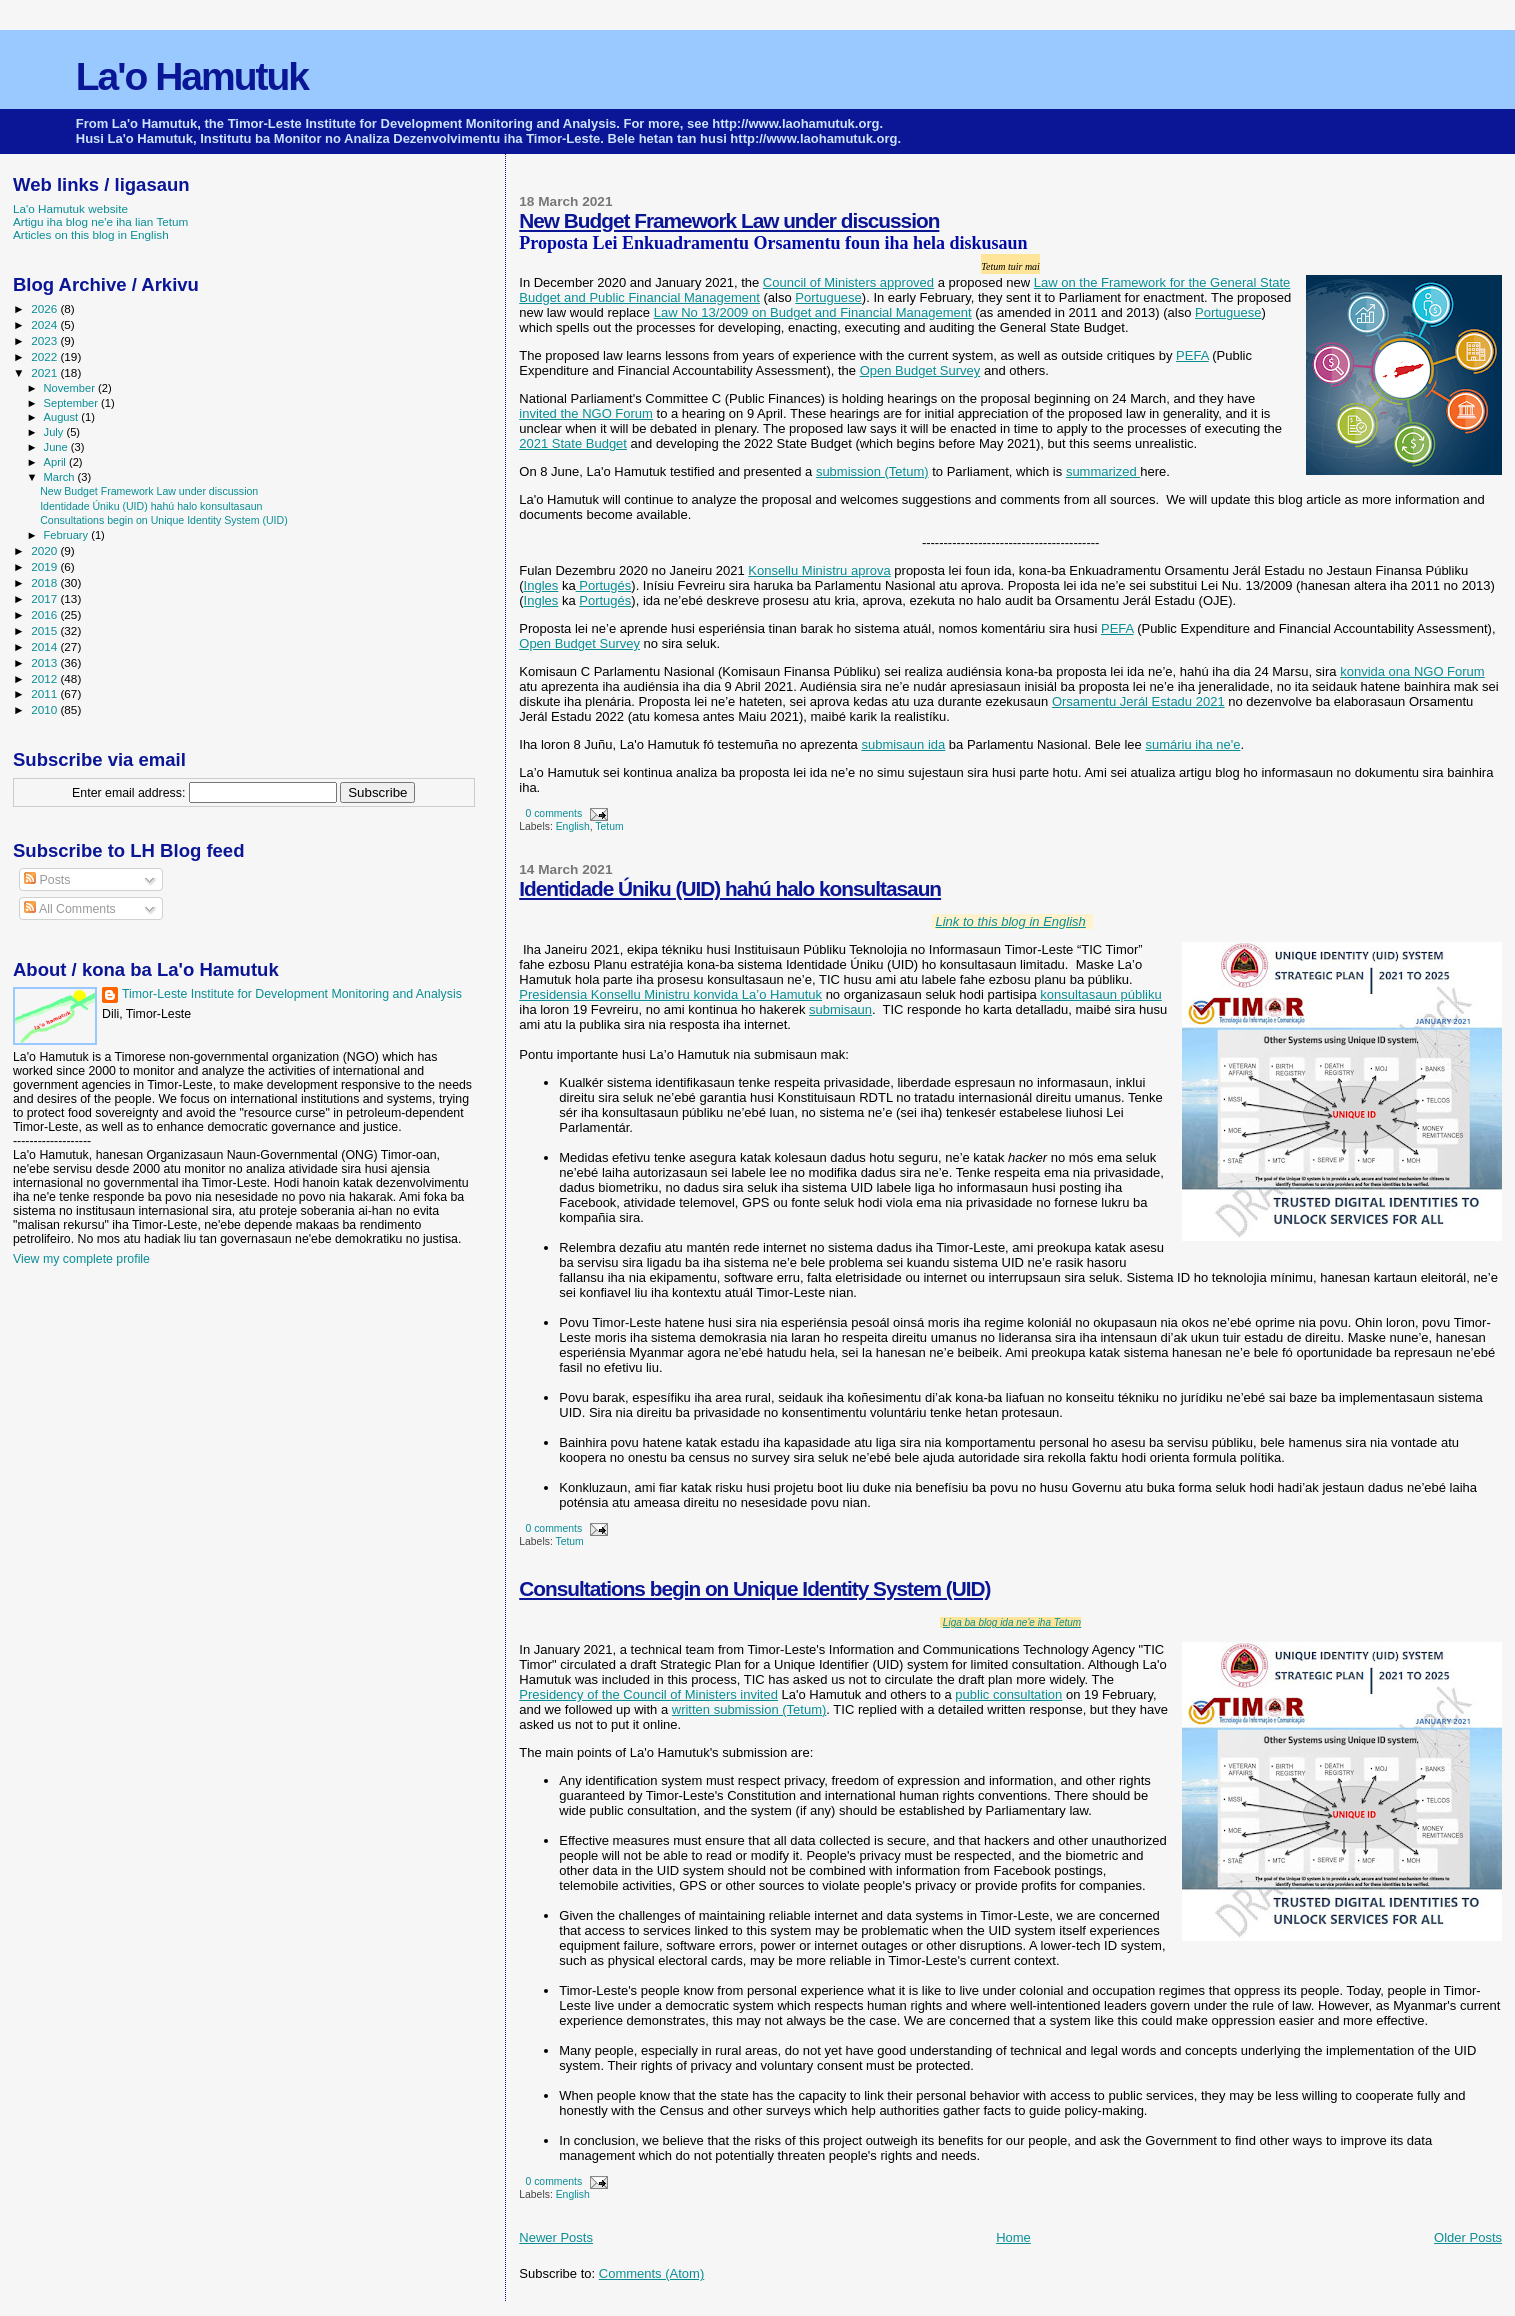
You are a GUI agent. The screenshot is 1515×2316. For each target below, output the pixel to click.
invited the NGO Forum (586, 413)
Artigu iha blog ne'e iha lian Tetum (100, 221)
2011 (45, 693)
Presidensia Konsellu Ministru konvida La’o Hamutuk (670, 994)
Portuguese (828, 297)
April (56, 462)
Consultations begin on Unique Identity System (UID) (754, 1588)
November (71, 388)
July (55, 432)
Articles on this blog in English (91, 234)
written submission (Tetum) (749, 1709)
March (61, 477)
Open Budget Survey (920, 370)
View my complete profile (81, 1259)
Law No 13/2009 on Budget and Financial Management (813, 312)
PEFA (1192, 355)
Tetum (609, 826)
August (63, 417)
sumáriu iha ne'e (1192, 744)
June (57, 447)
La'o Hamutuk (192, 76)
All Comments (70, 909)
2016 (45, 614)
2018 (45, 582)
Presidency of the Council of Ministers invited (648, 1694)
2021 (45, 372)
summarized (1103, 471)
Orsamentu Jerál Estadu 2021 (1138, 701)
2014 (45, 646)
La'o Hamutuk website (70, 208)
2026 (45, 308)
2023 (45, 340)
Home (1013, 2237)
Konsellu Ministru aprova (819, 570)
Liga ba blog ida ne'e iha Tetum (1012, 1622)
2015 (45, 630)
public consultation (1008, 1694)
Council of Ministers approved (848, 282)
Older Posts (1468, 2237)
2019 (45, 566)
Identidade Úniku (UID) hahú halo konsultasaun (730, 888)
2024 (45, 324)
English (573, 826)
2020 (45, 550)
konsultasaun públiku (1100, 994)
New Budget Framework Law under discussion (729, 220)
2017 (45, 598)
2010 (45, 709)
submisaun (840, 1009)
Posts (47, 880)
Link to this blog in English (1010, 921)
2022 (45, 356)
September (73, 403)
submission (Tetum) (872, 471)
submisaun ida (903, 744)
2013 (45, 662)
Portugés (604, 585)
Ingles (541, 585)
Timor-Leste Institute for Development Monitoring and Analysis (292, 994)
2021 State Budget (573, 443)
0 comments (554, 813)
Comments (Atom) (651, 2273)
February (68, 535)
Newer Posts (556, 2237)
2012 (45, 678)
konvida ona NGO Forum (1412, 671)
